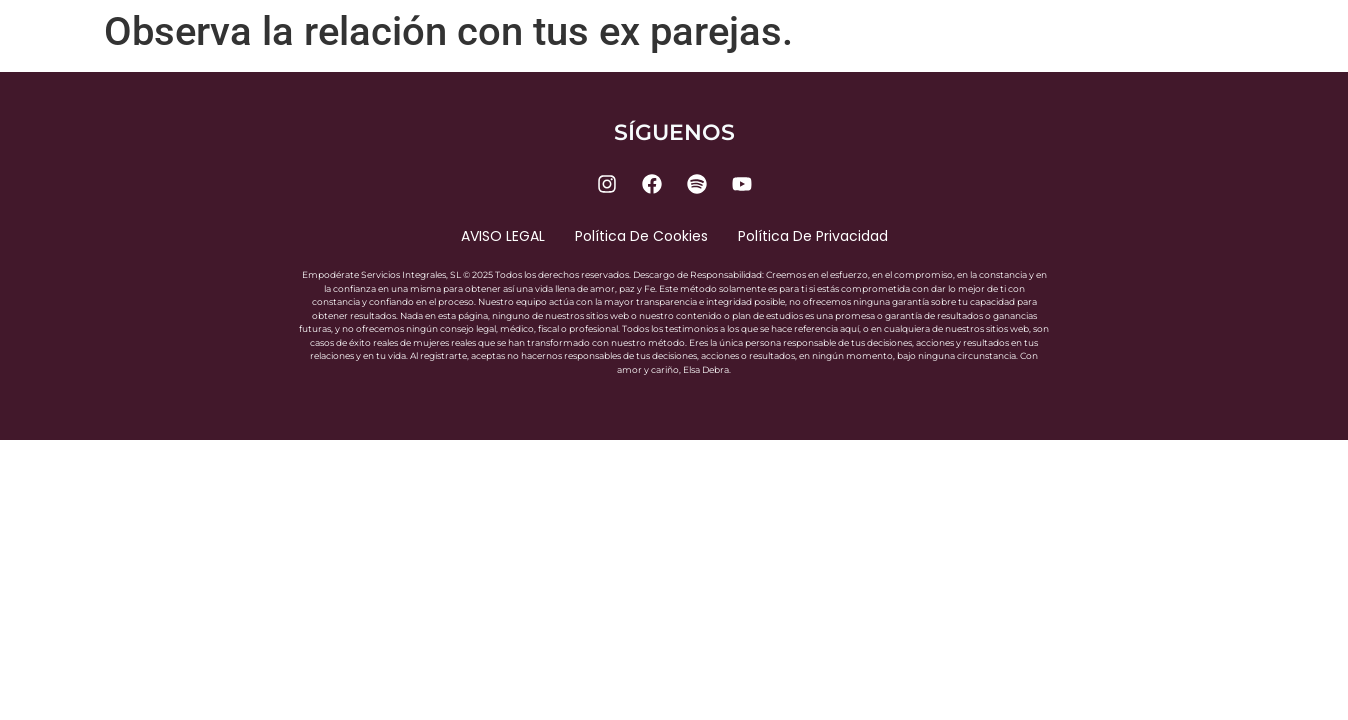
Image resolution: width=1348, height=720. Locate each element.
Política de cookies (641, 236)
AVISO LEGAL (503, 236)
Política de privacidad (813, 236)
